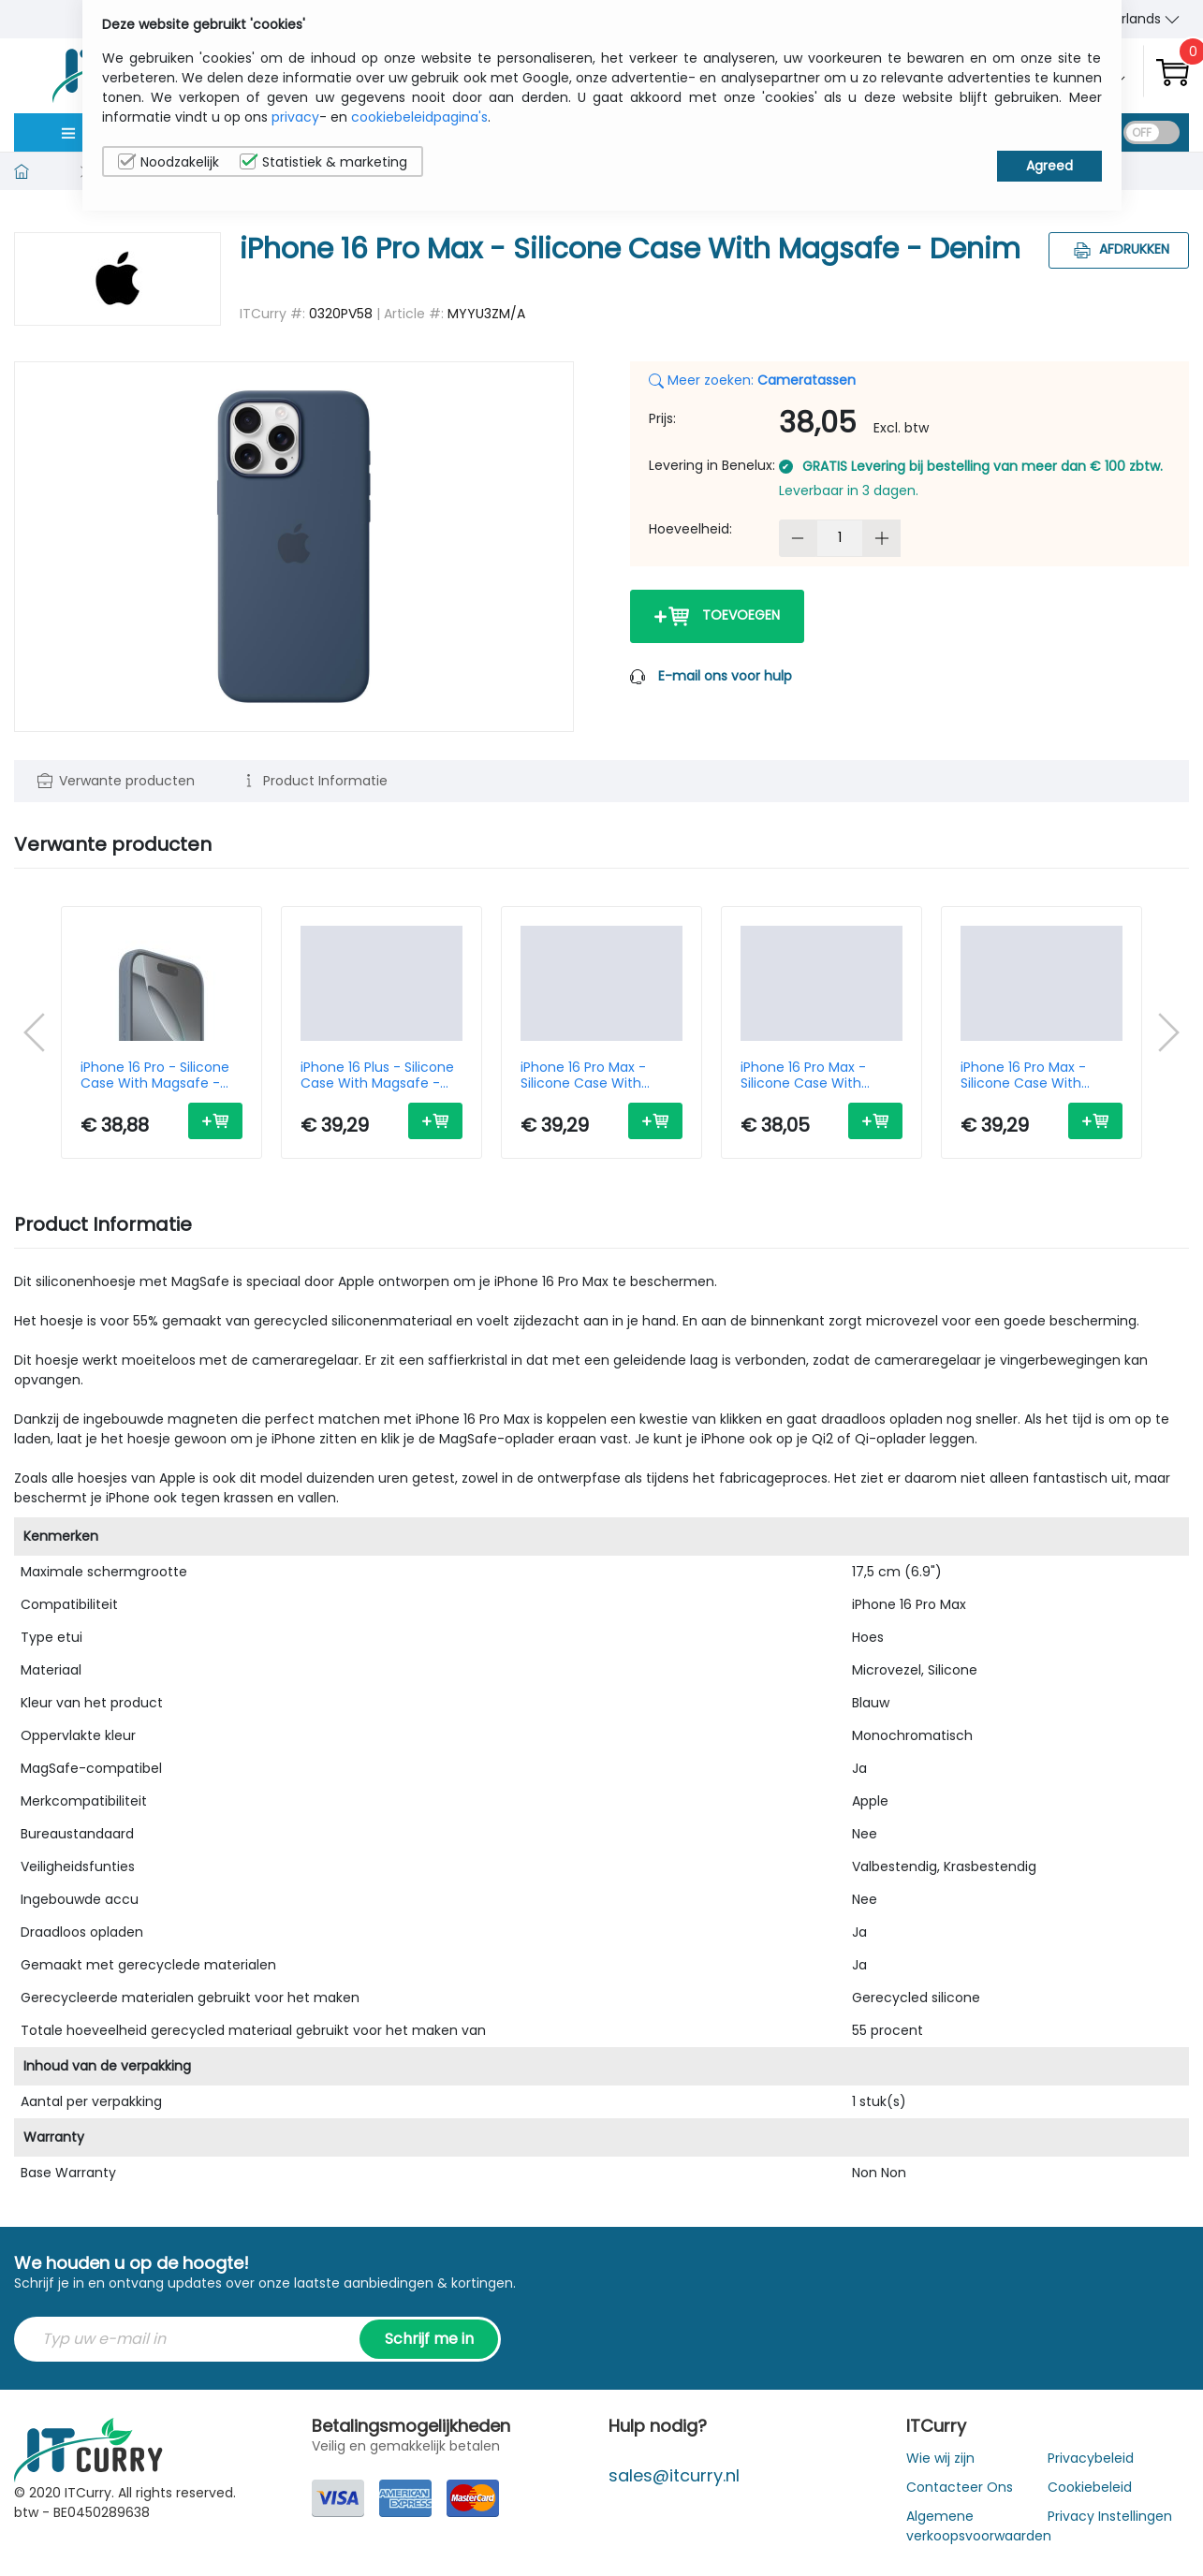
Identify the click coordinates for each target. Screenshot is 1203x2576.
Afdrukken (1119, 249)
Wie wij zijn (940, 2458)
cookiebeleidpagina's (419, 117)
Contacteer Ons (959, 2487)
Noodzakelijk (168, 162)
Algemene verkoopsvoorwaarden (978, 2526)
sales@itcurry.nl (674, 2475)
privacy (295, 117)
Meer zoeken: (752, 380)
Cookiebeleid (1090, 2487)
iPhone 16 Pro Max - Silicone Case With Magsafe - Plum (803, 1075)
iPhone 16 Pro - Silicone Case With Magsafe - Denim (155, 1075)
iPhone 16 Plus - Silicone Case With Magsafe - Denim (377, 1075)
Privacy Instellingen (1110, 2516)
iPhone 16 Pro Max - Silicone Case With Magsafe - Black (1023, 1075)
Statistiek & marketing (323, 162)
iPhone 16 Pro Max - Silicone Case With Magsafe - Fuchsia (583, 1075)
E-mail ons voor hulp (725, 675)
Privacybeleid (1091, 2458)
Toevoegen (717, 616)
